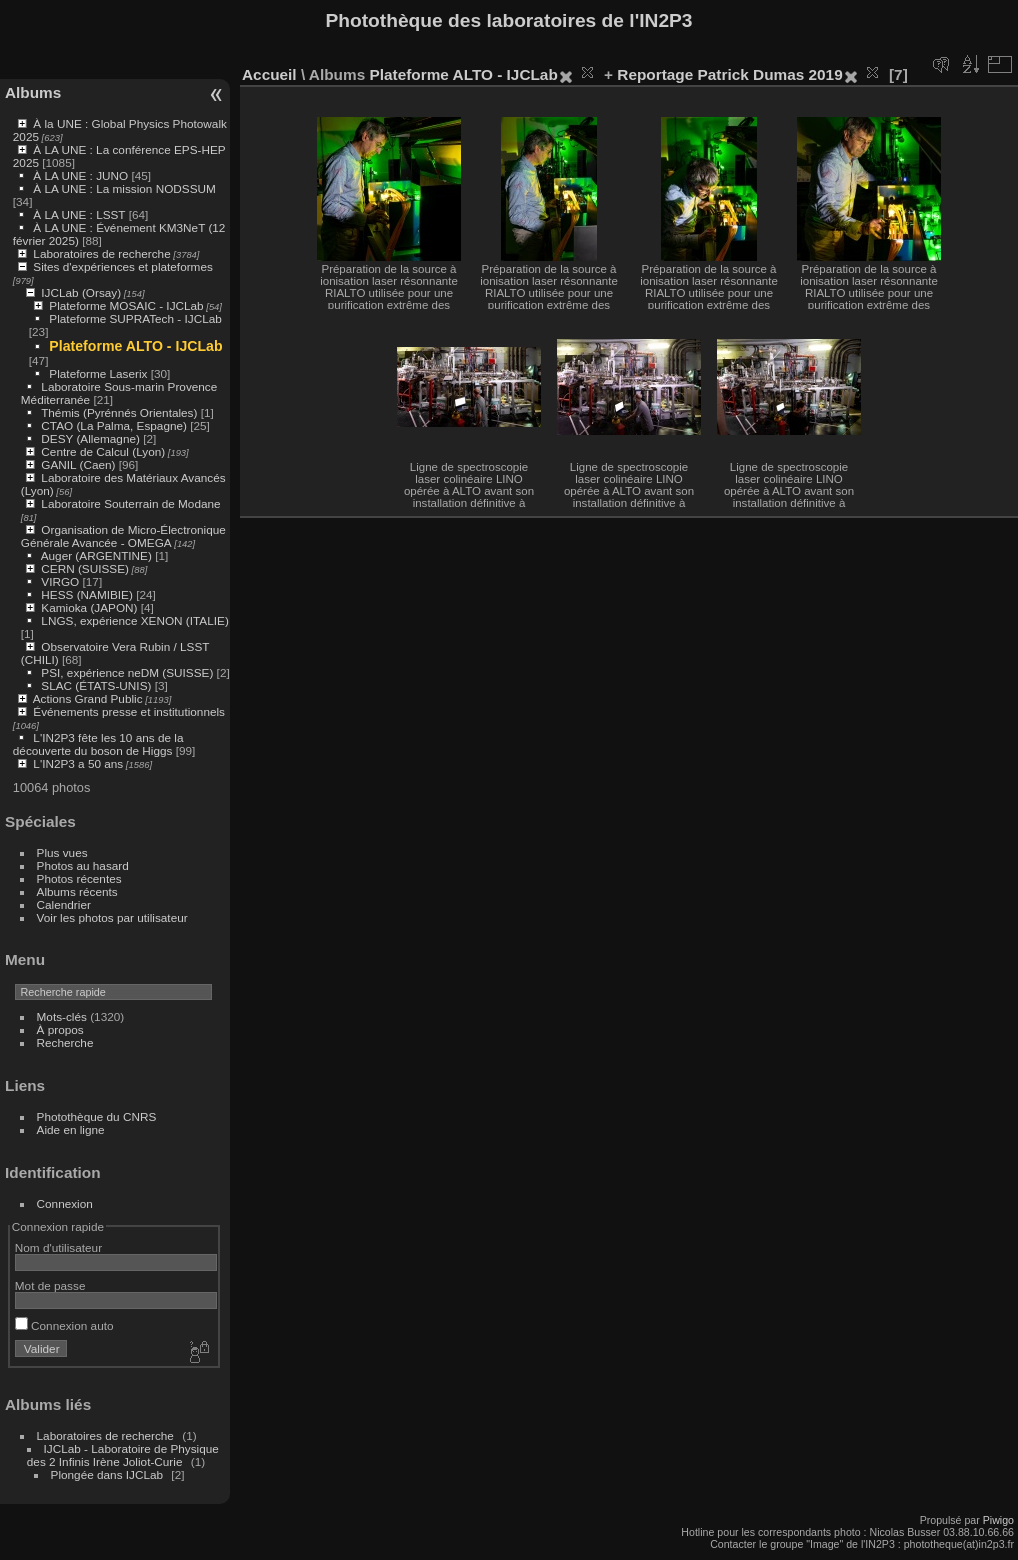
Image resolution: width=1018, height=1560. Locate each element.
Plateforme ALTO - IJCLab (135, 346)
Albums (33, 92)
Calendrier (64, 904)
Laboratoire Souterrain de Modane (130, 503)
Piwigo (998, 1520)
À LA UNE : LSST (79, 214)
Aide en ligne (71, 1129)
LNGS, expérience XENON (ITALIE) (134, 620)
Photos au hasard (83, 865)
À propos (60, 1029)
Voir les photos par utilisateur (112, 917)
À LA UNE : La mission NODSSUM (124, 188)
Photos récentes (79, 878)
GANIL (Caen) (78, 464)
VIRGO (60, 581)
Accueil (269, 74)
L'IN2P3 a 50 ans (78, 763)
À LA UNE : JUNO (82, 175)
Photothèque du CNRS (97, 1116)
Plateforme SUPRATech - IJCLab (135, 318)
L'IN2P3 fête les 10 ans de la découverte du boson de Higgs (98, 744)
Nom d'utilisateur (58, 1247)
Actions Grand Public (88, 698)
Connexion (65, 1203)
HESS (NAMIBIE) (87, 594)
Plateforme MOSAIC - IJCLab (126, 305)
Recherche (65, 1042)
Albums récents (77, 891)
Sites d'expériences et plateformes (122, 266)
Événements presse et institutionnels (129, 711)
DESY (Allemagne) (90, 438)
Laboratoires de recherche (101, 253)
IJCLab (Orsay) (81, 292)
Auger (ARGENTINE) (96, 555)
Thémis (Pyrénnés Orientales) (119, 412)
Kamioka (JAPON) (89, 607)
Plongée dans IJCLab (107, 1474)
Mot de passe (50, 1285)
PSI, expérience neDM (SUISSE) (127, 672)
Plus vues (62, 852)
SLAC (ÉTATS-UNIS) (96, 685)
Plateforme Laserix (98, 373)
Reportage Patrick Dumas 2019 (729, 74)
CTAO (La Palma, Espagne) (114, 425)
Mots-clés (62, 1016)
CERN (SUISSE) (85, 568)
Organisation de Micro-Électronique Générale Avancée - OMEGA (123, 536)
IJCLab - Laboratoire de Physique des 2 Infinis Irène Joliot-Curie (123, 1455)
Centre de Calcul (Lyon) (103, 451)
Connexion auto (64, 1325)
